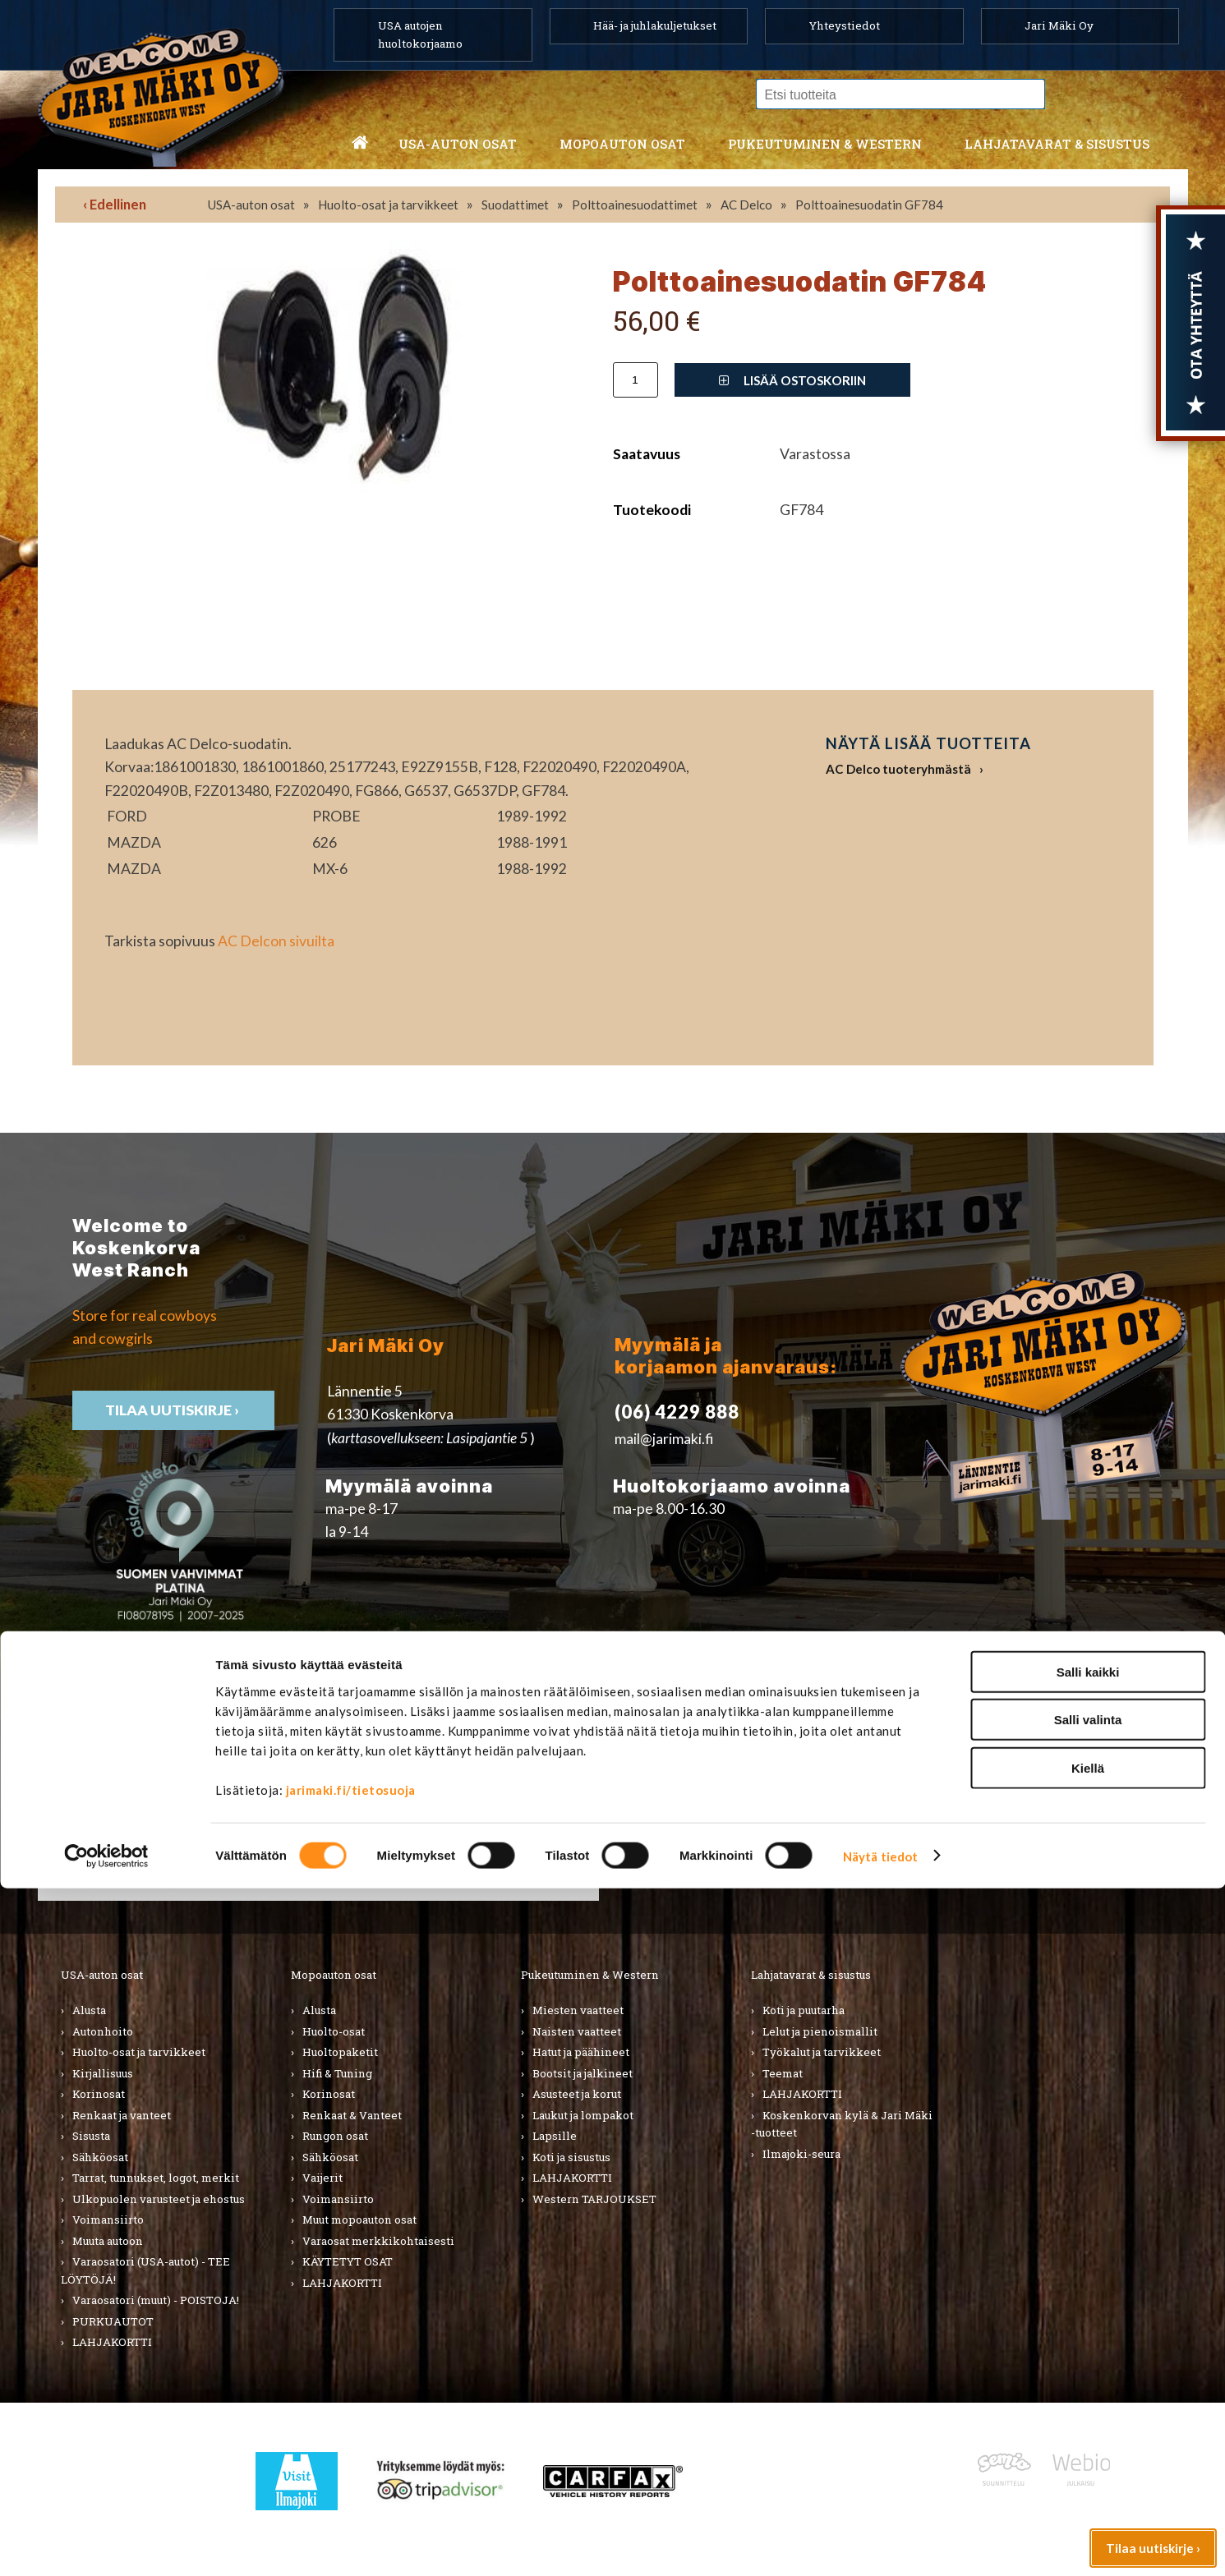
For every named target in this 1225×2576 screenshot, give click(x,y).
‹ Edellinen (114, 204)
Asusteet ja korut (576, 2093)
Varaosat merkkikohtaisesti (378, 2240)
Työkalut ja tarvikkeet (821, 2052)
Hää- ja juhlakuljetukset (654, 25)
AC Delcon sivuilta (276, 941)
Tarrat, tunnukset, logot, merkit (155, 2177)
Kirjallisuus (102, 2073)
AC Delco (746, 204)
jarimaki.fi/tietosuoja (351, 2477)
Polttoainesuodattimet (635, 204)
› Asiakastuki (940, 1815)
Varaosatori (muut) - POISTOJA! (155, 2300)
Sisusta (91, 2135)
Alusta (89, 2010)
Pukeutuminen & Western (590, 1974)
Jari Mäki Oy (1059, 25)
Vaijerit (322, 2177)
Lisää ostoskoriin (792, 380)
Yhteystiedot (844, 25)
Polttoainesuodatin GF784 (869, 204)
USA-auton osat (457, 144)
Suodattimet (515, 204)
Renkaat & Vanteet (352, 2115)
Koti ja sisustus (571, 2157)
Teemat (782, 2073)
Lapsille (554, 2135)
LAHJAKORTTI (342, 2282)
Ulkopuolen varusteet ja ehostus (158, 2199)
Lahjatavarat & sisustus (1057, 144)
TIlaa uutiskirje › (173, 1410)
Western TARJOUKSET (594, 2199)
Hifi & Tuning (337, 2073)
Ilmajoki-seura (801, 2153)
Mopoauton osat (622, 144)
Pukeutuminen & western (825, 144)
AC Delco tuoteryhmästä (898, 768)
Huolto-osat (333, 2031)
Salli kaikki (1088, 2360)
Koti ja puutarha (803, 2010)
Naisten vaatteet (576, 2031)
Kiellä (1087, 2456)
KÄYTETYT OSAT (347, 2261)
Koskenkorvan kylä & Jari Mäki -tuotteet (842, 2124)
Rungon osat (335, 2135)
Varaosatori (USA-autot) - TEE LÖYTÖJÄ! (145, 2270)
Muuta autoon (107, 2240)
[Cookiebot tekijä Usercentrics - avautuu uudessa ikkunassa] (106, 2544)
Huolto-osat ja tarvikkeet (388, 204)
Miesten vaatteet (578, 2010)
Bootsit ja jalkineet (582, 2073)
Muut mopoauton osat (359, 2219)
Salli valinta (1088, 2408)
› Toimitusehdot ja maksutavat (996, 1838)
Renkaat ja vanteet (121, 2115)
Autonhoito (102, 2031)
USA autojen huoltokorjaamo (420, 34)
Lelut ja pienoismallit (819, 2031)
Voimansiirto (108, 2219)
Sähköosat (100, 2157)
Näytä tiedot (880, 2544)
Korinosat (98, 2093)
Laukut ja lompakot (582, 2115)
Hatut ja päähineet (580, 2052)
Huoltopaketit (340, 2052)
